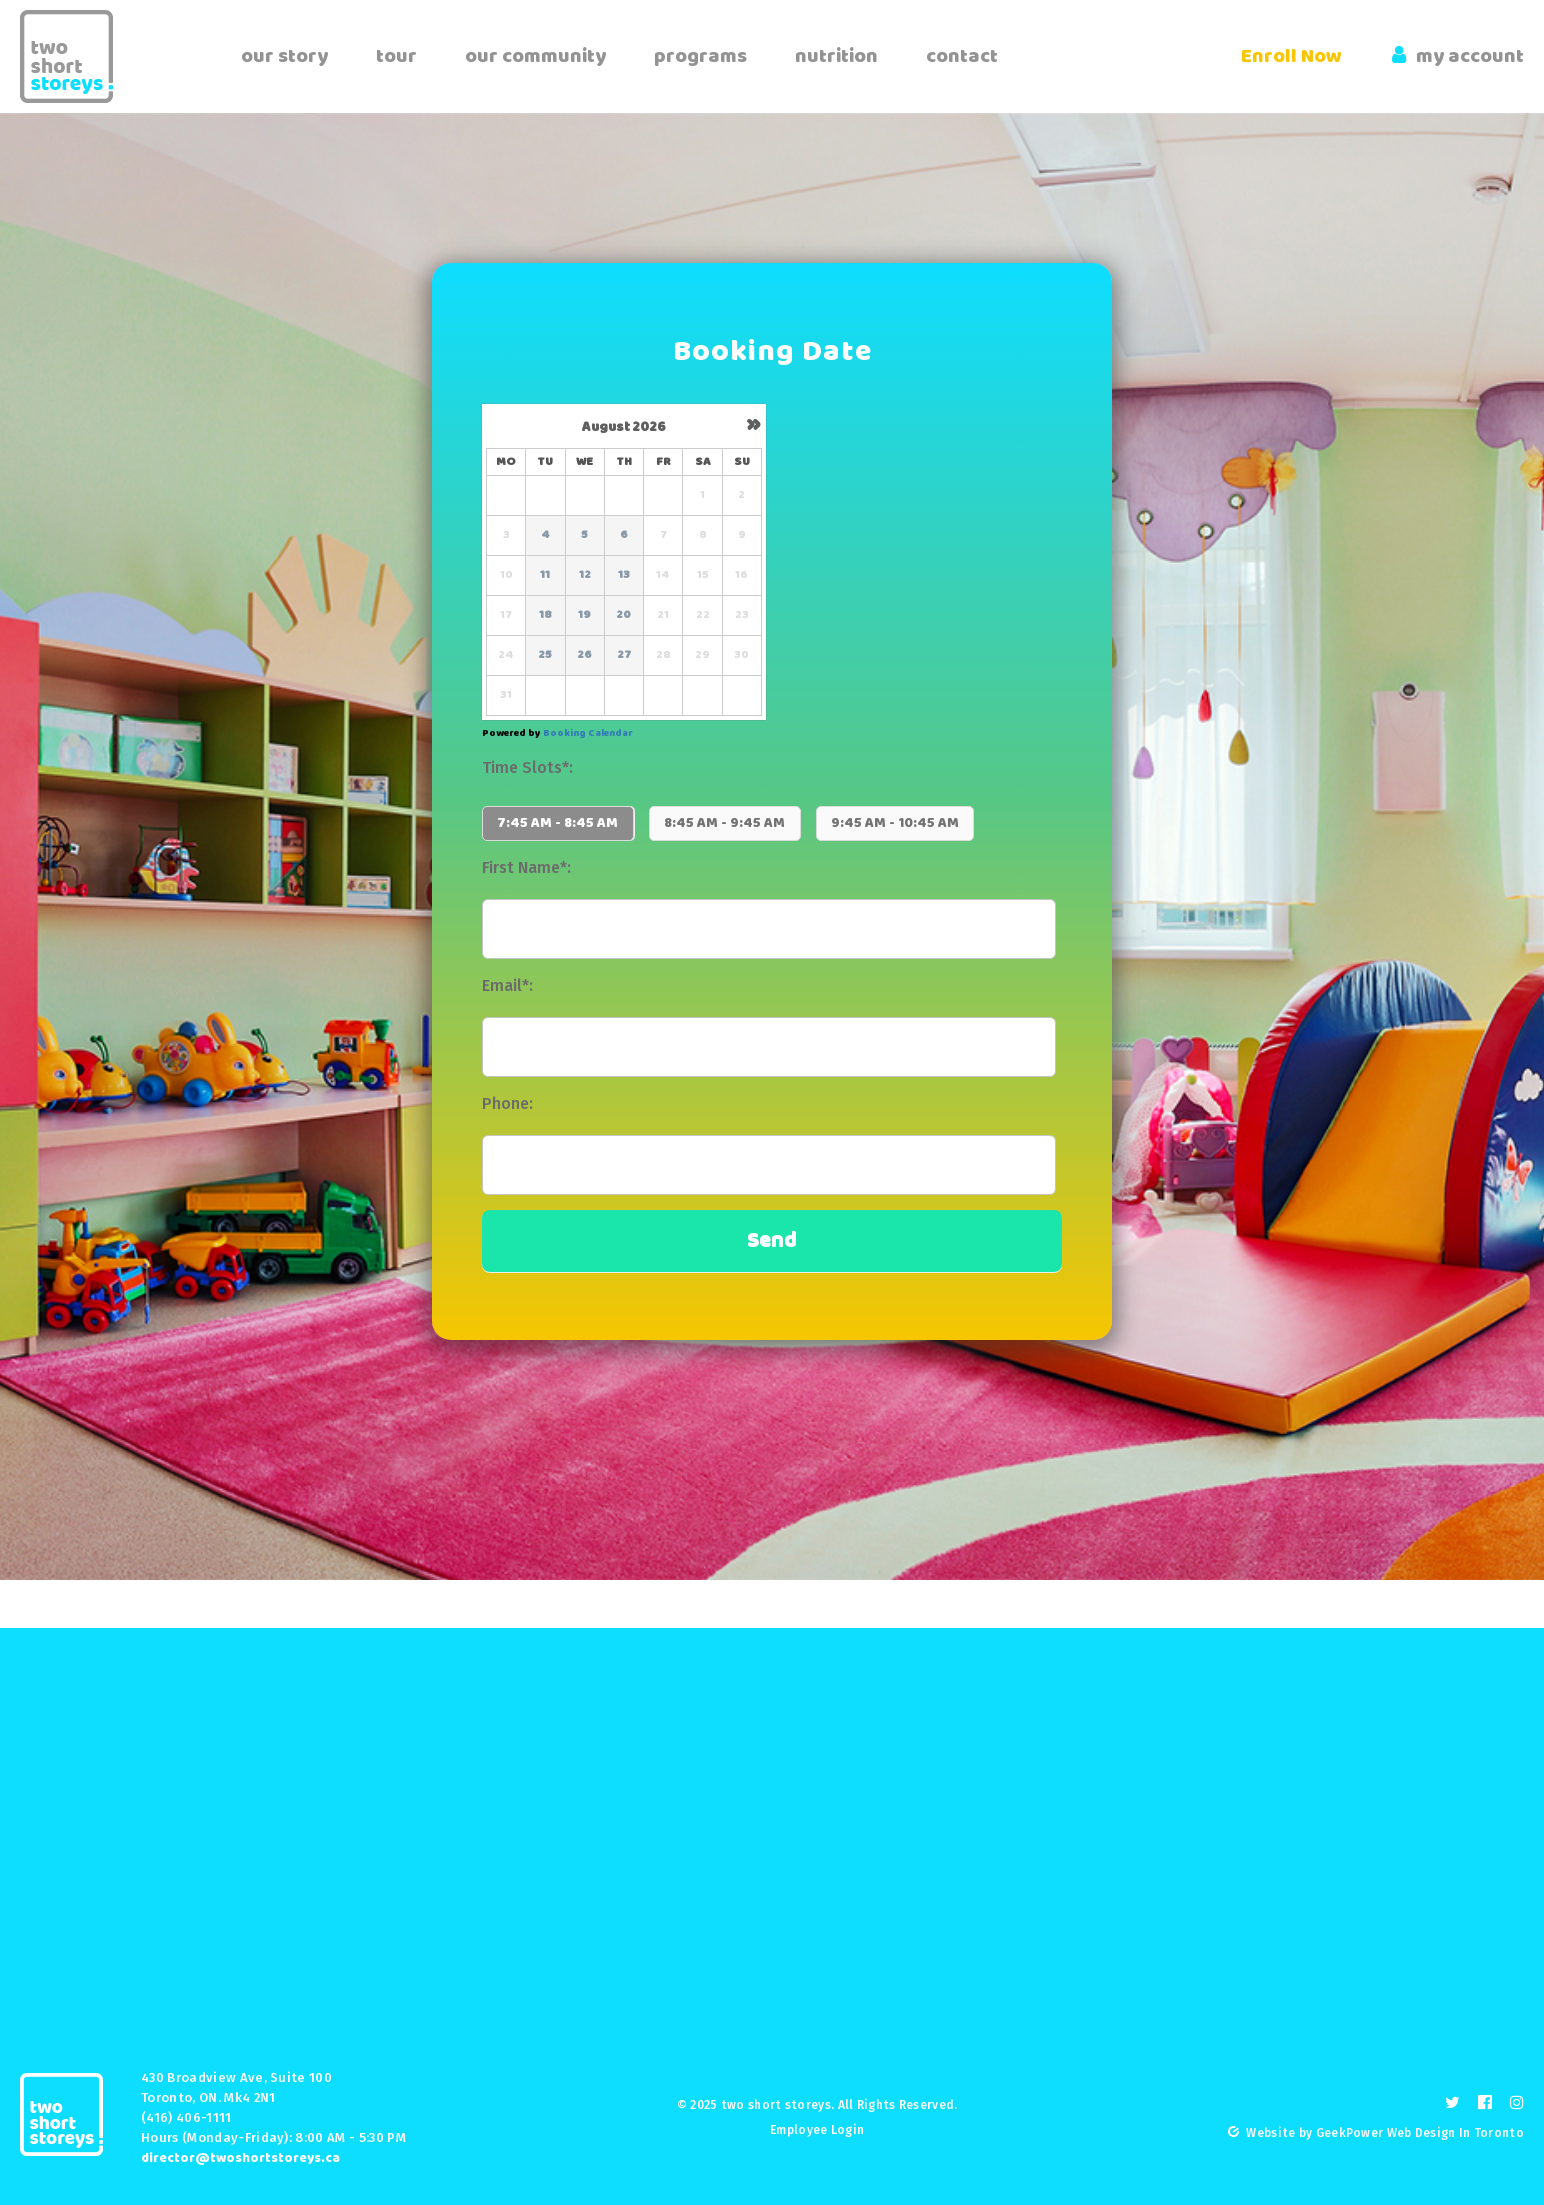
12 (585, 575)
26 (584, 655)
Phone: (507, 1103)
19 (584, 615)
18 (545, 615)
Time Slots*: (527, 767)
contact (962, 56)
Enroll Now (1291, 56)
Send (772, 1240)
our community (535, 56)
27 (624, 655)
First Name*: (526, 867)
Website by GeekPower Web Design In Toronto (1385, 2133)
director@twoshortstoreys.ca (240, 2158)
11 (545, 575)
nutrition (836, 56)
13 (624, 575)
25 (545, 655)
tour (396, 56)
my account (1458, 56)
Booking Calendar (588, 733)
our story (284, 56)
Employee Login (817, 2130)
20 (623, 615)
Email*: (507, 985)
